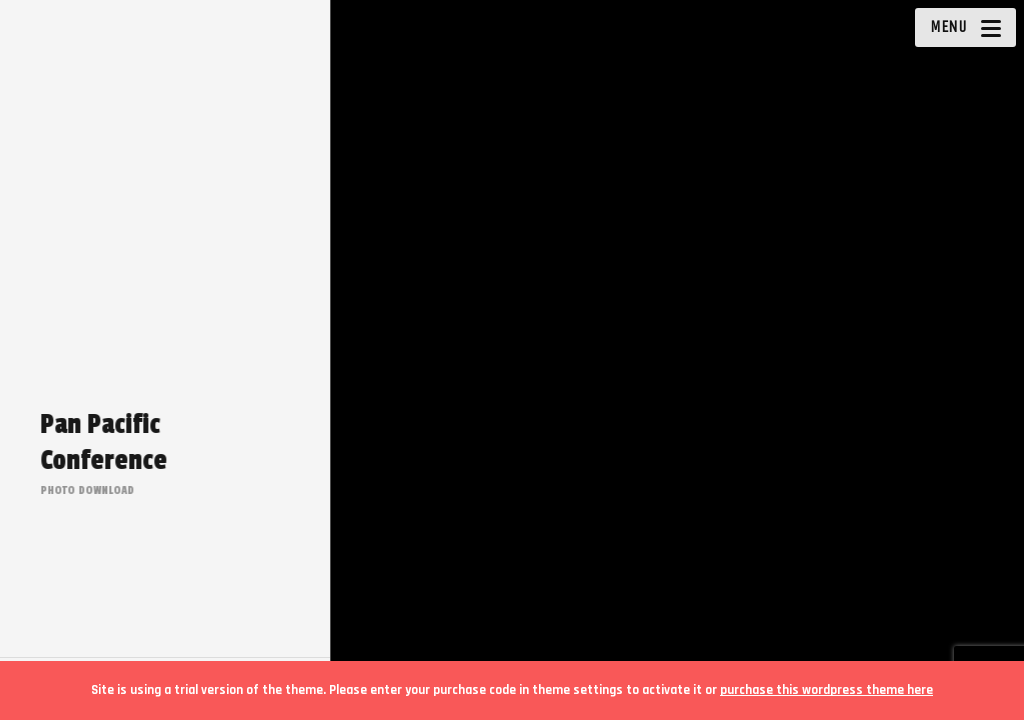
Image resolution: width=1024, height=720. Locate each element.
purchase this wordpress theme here (826, 690)
